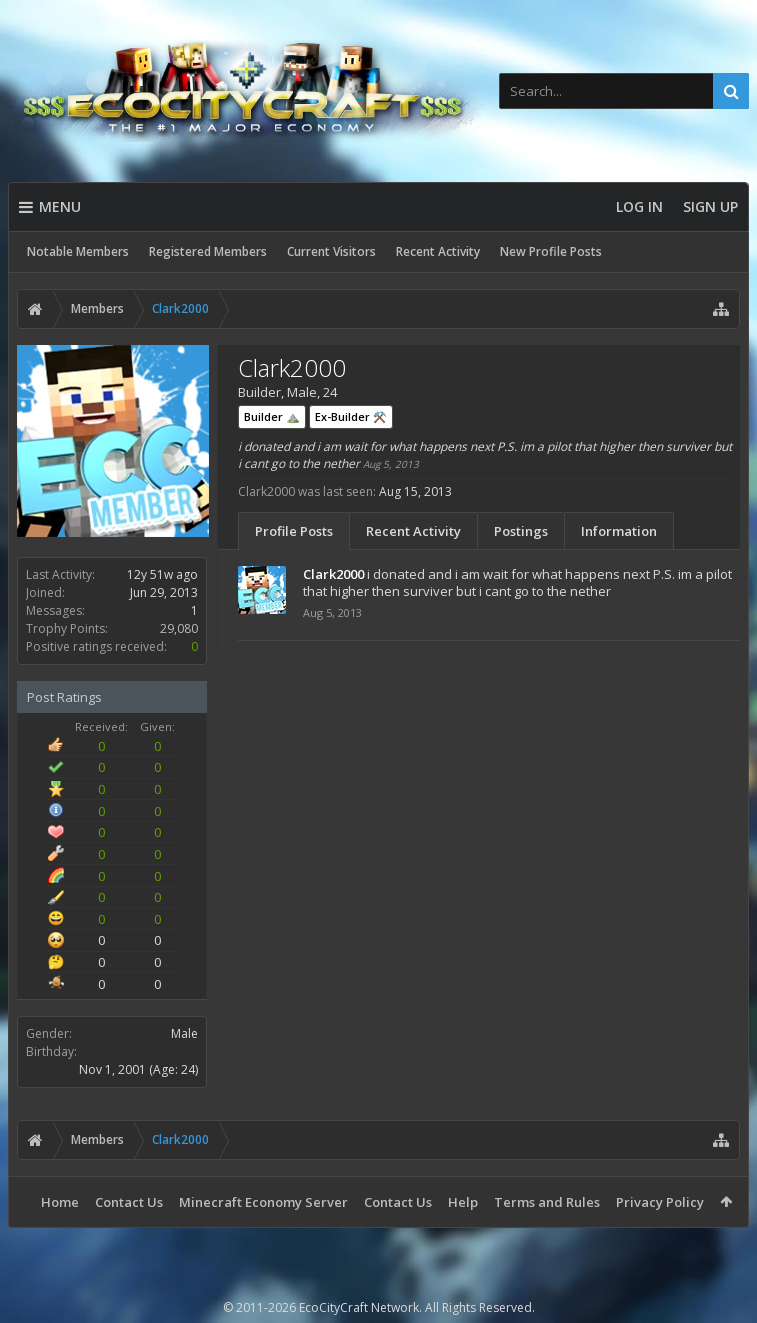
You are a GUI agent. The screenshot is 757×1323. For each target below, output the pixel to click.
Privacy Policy (660, 1202)
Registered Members (208, 251)
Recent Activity (438, 251)
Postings (521, 531)
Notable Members (78, 251)
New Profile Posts (551, 251)
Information (619, 531)
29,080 (179, 628)
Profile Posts (294, 531)
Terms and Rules (547, 1202)
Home (60, 1202)
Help (463, 1202)
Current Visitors (331, 251)
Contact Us (129, 1202)
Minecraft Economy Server (263, 1202)
